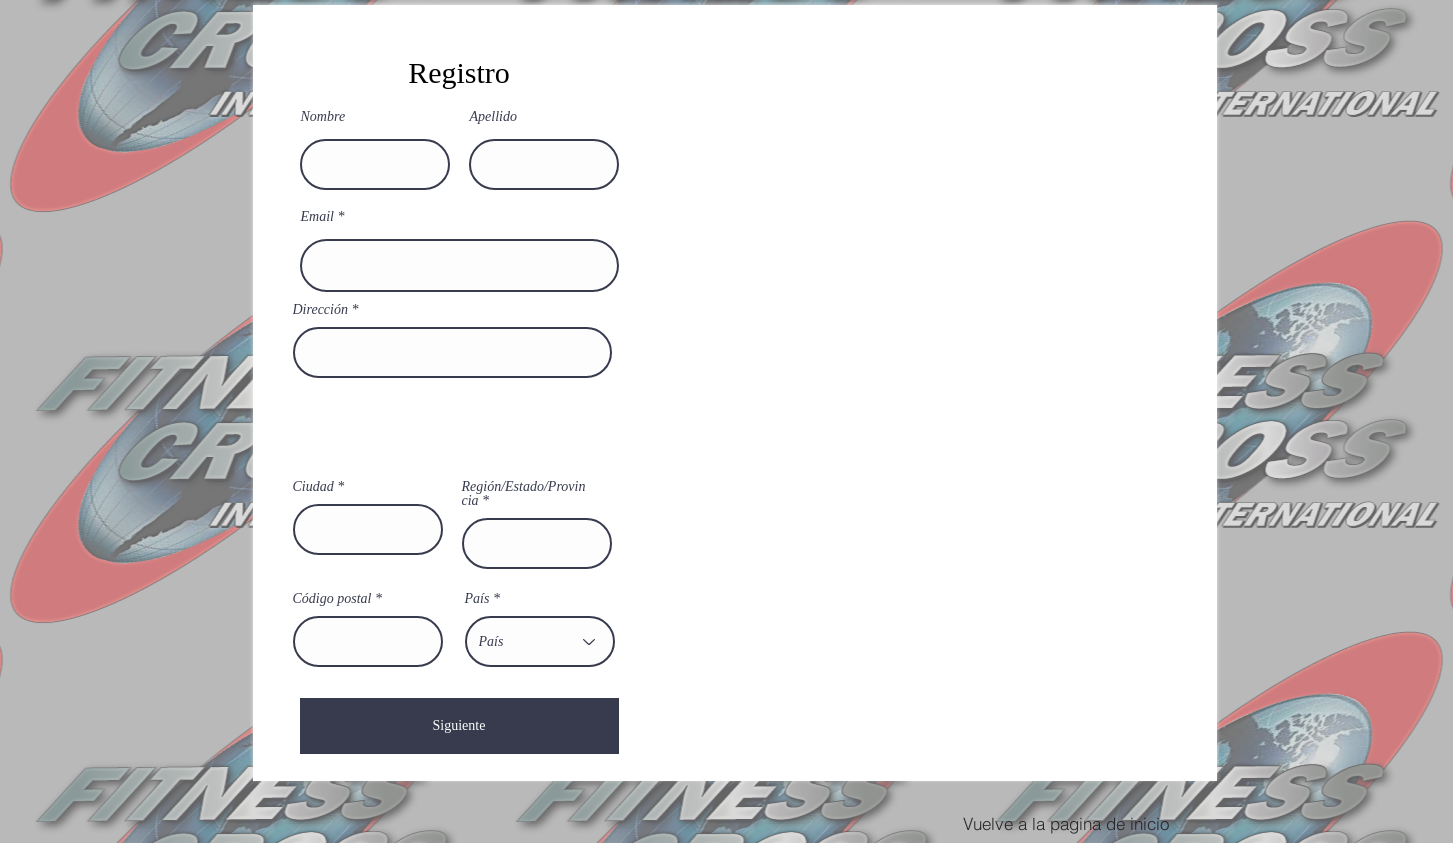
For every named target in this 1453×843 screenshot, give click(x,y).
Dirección (320, 310)
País (477, 599)
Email (317, 217)
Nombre (323, 117)
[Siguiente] (459, 726)
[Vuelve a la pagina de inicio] (1066, 823)
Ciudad (313, 487)
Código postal (332, 599)
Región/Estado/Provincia (524, 494)
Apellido (493, 117)
